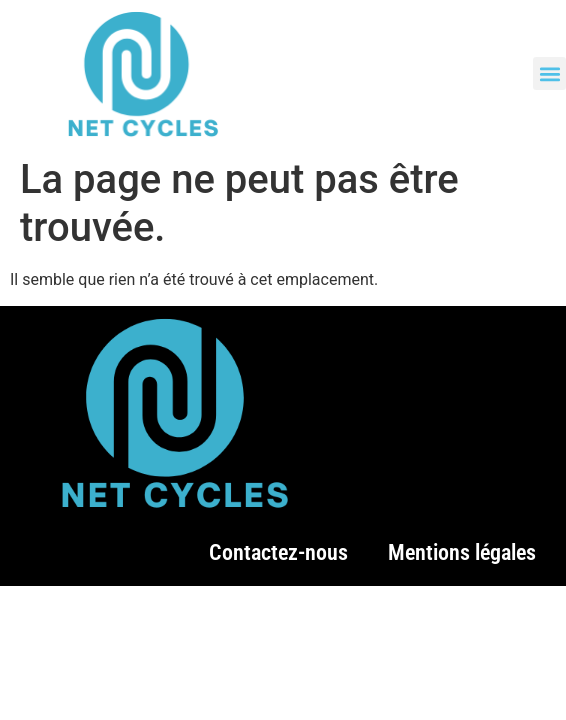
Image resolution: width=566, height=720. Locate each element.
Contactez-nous (278, 552)
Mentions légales (462, 552)
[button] (549, 73)
